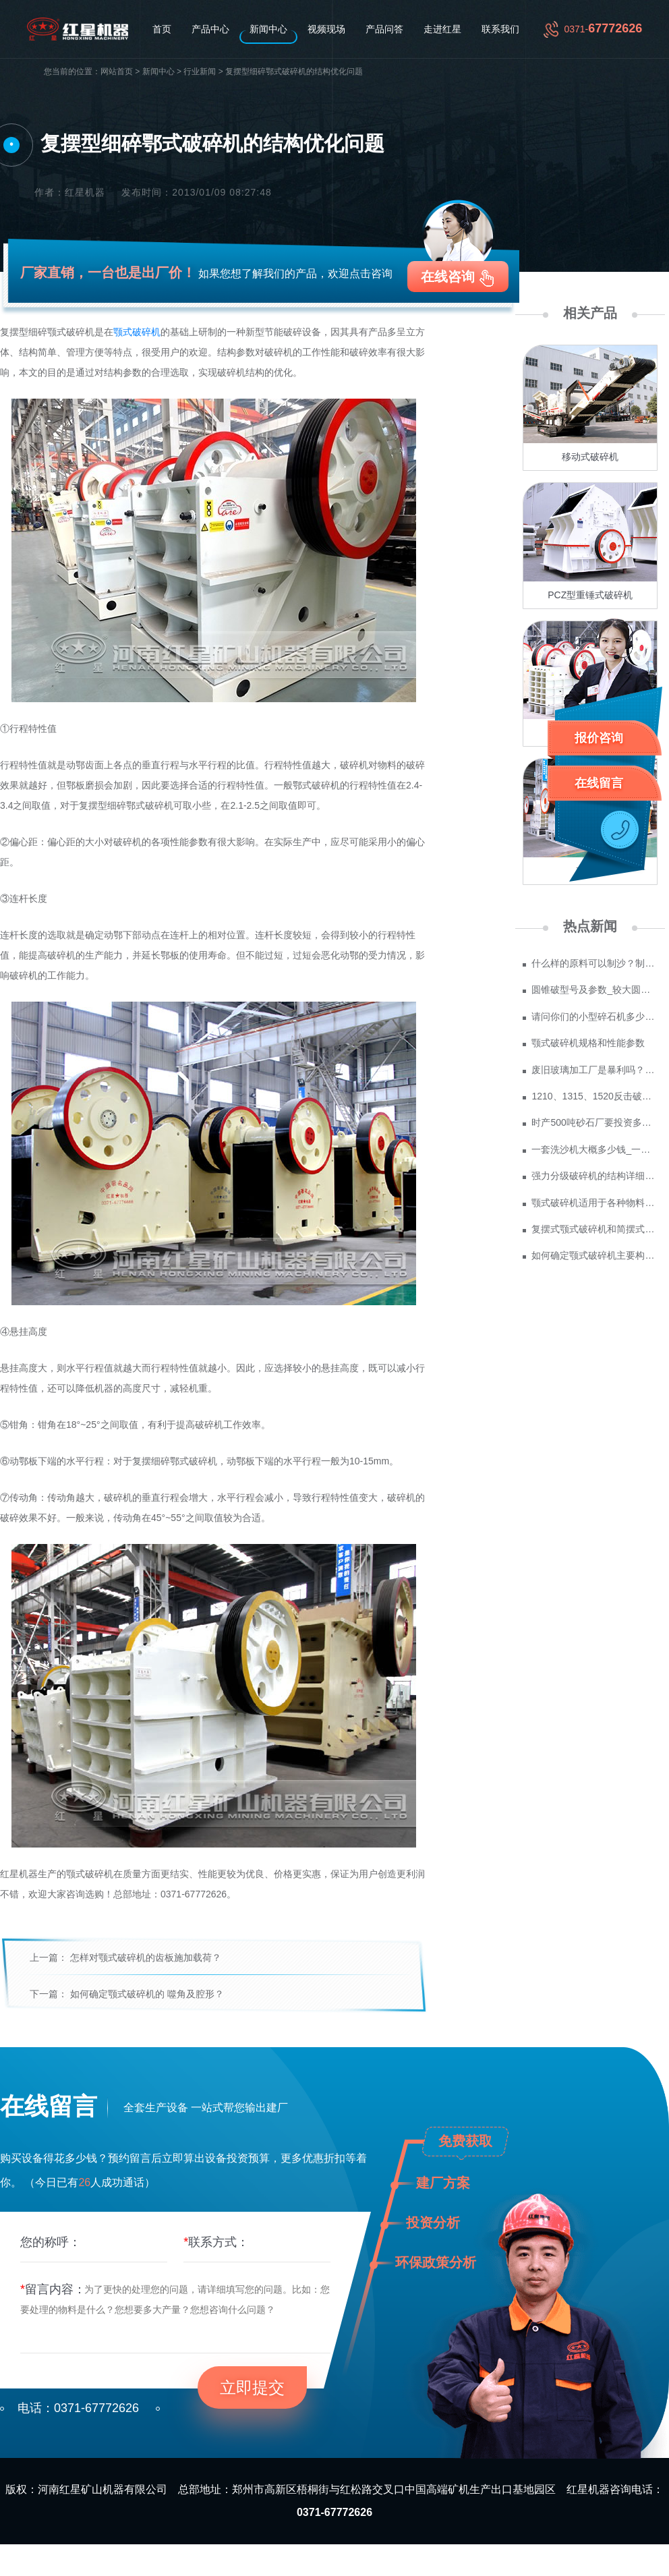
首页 (161, 29)
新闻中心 (268, 29)
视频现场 (326, 29)
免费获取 (465, 2141)
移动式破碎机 (590, 456)
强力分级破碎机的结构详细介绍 (594, 1175)
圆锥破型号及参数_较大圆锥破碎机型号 (594, 989)
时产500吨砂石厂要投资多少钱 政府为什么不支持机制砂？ (594, 1122)
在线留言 (599, 783)
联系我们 (500, 29)
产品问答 (384, 29)
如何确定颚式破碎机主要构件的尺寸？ (594, 1255)
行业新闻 (199, 71)
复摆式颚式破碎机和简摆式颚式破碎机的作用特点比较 (594, 1229)
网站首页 (116, 71)
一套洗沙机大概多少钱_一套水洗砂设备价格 (594, 1149)
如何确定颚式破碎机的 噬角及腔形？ (147, 1993)
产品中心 (210, 29)
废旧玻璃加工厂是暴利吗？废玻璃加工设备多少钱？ (594, 1069)
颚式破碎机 (137, 331)
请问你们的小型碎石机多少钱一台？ (594, 1016)
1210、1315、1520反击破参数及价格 (594, 1096)
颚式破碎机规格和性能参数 (588, 1042)
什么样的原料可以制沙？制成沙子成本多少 (594, 963)
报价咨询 (599, 738)
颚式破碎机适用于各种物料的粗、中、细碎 (594, 1202)
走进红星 (442, 29)
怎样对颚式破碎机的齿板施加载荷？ (145, 1957)
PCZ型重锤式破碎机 (590, 595)
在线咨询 (448, 276)
